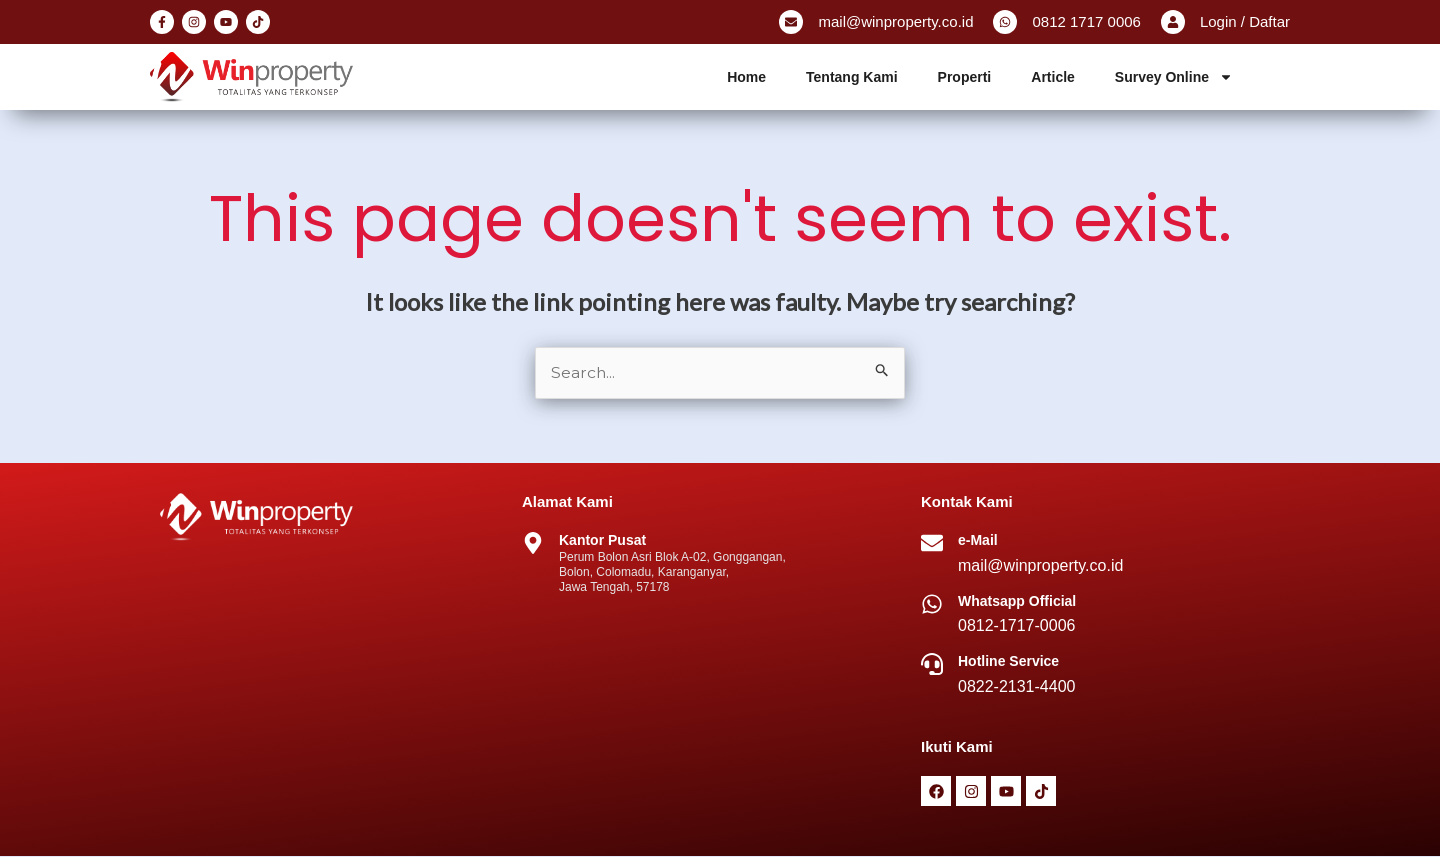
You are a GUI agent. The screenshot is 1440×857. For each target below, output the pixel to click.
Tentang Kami (852, 77)
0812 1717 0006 (1086, 21)
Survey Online (1174, 77)
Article (1053, 77)
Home (746, 77)
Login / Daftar (1245, 21)
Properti (965, 77)
